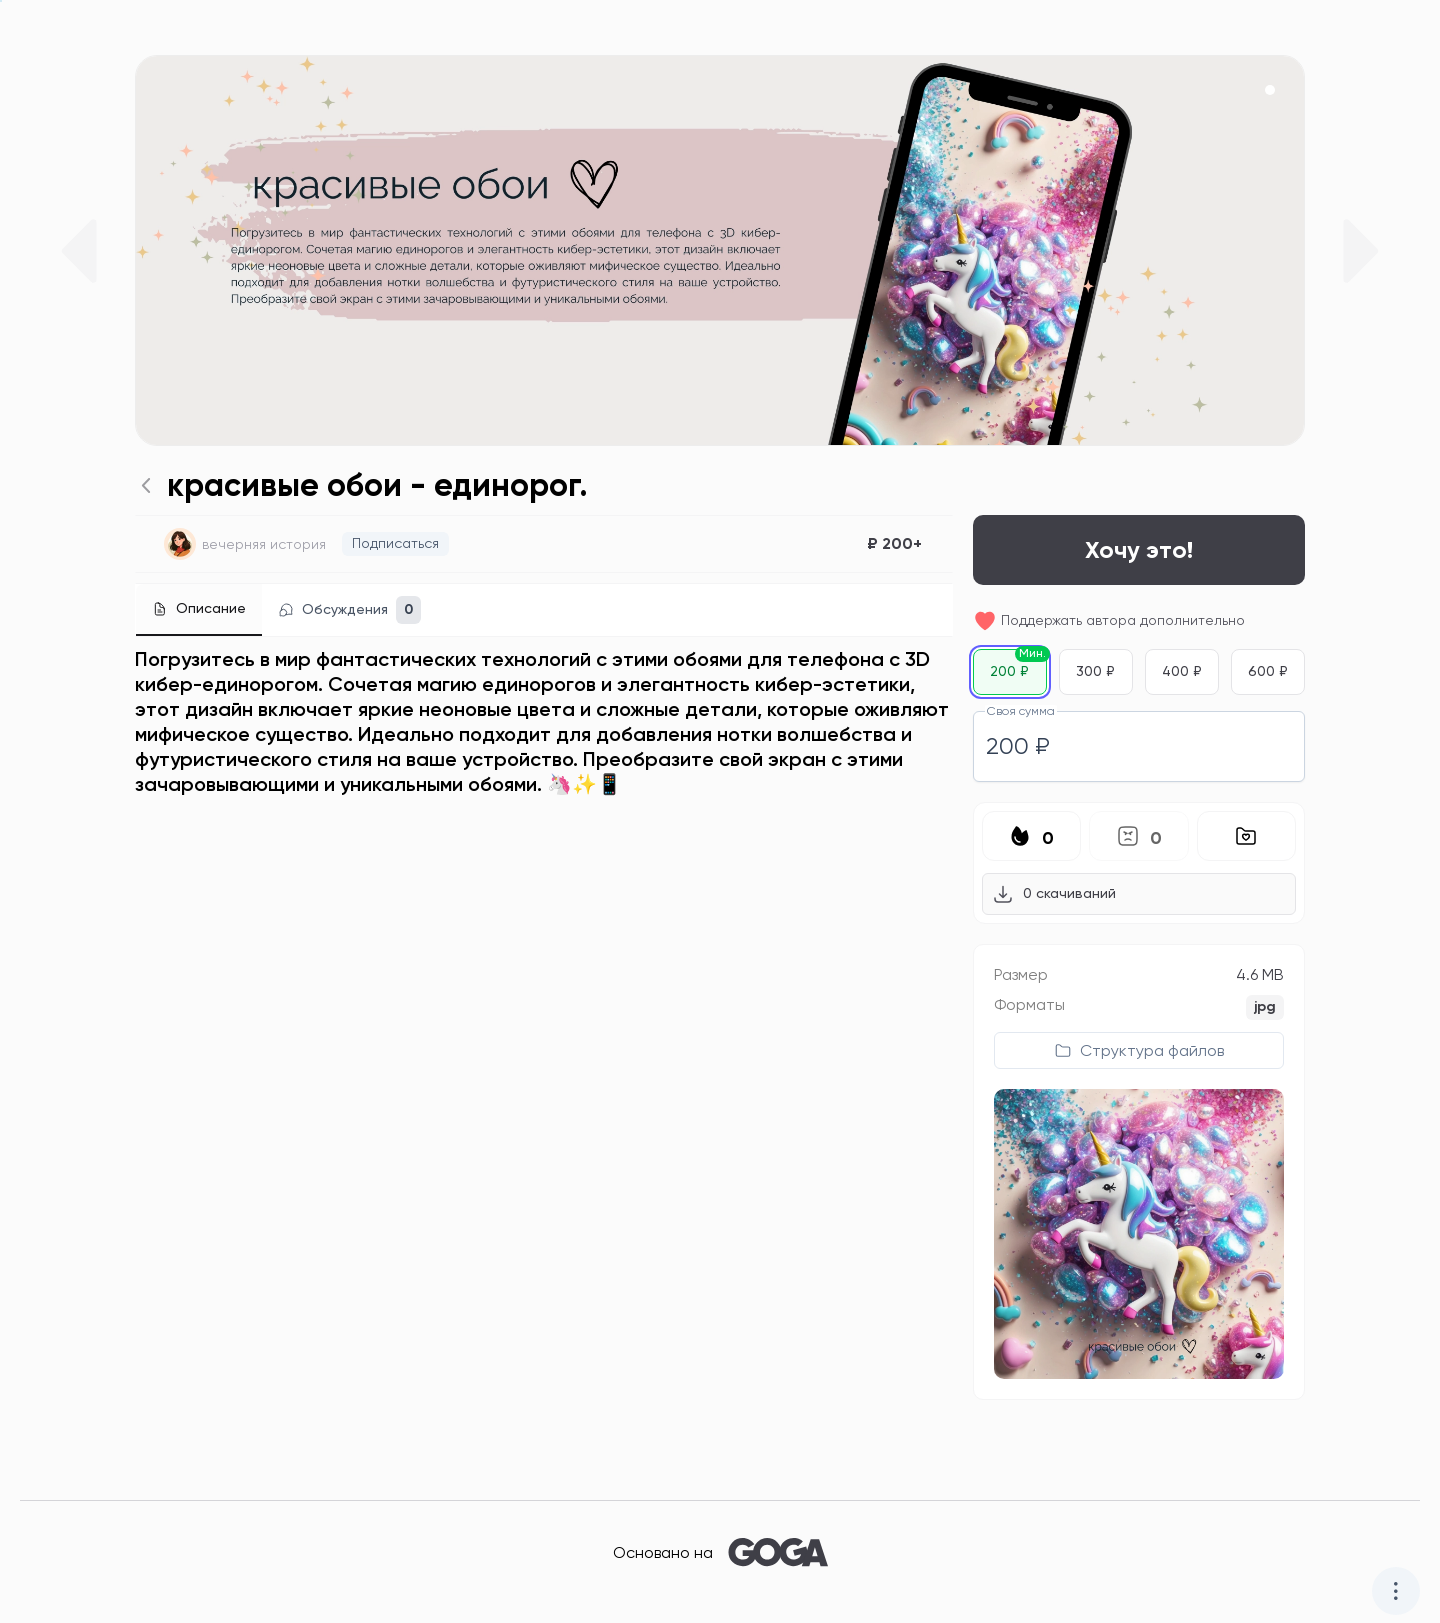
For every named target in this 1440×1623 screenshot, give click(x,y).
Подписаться (395, 543)
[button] (1270, 90)
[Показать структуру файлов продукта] (1139, 1050)
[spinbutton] (1139, 746)
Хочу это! (1139, 549)
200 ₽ (1018, 664)
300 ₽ (1104, 664)
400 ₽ (1190, 664)
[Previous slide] (79, 251)
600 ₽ (1276, 664)
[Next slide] (1361, 251)
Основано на (720, 1552)
